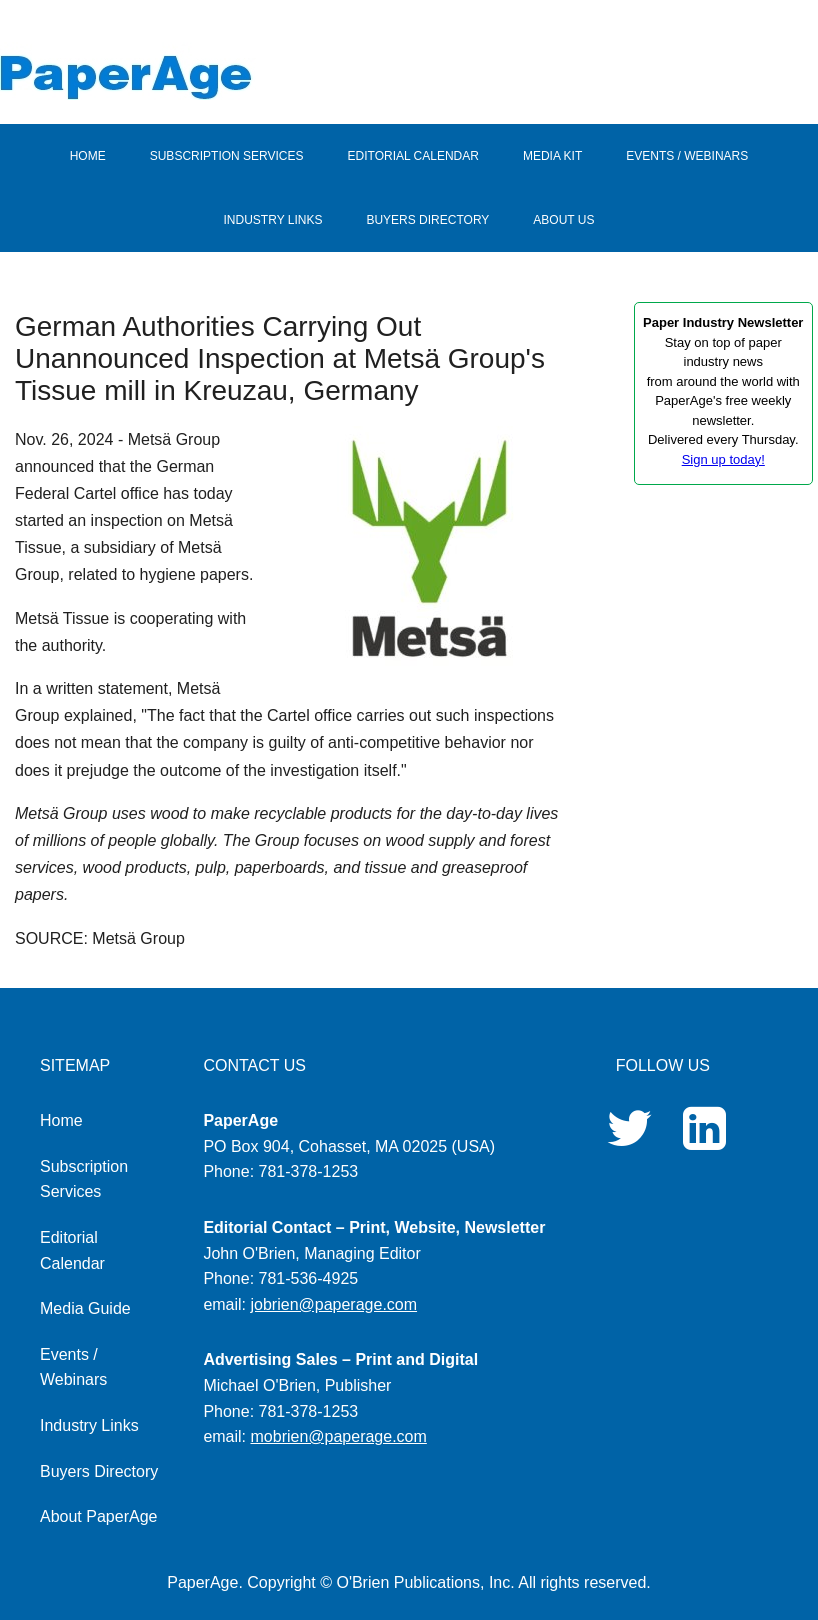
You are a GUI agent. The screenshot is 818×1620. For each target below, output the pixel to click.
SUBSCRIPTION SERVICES (227, 156)
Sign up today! (723, 459)
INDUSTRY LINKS (273, 220)
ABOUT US (563, 220)
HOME (88, 156)
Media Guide (85, 1308)
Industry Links (89, 1425)
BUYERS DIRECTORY (427, 220)
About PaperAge (98, 1516)
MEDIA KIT (552, 156)
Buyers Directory (99, 1471)
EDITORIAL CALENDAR (413, 156)
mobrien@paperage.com (339, 1436)
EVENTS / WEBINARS (687, 156)
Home (61, 1120)
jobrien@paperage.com (334, 1304)
